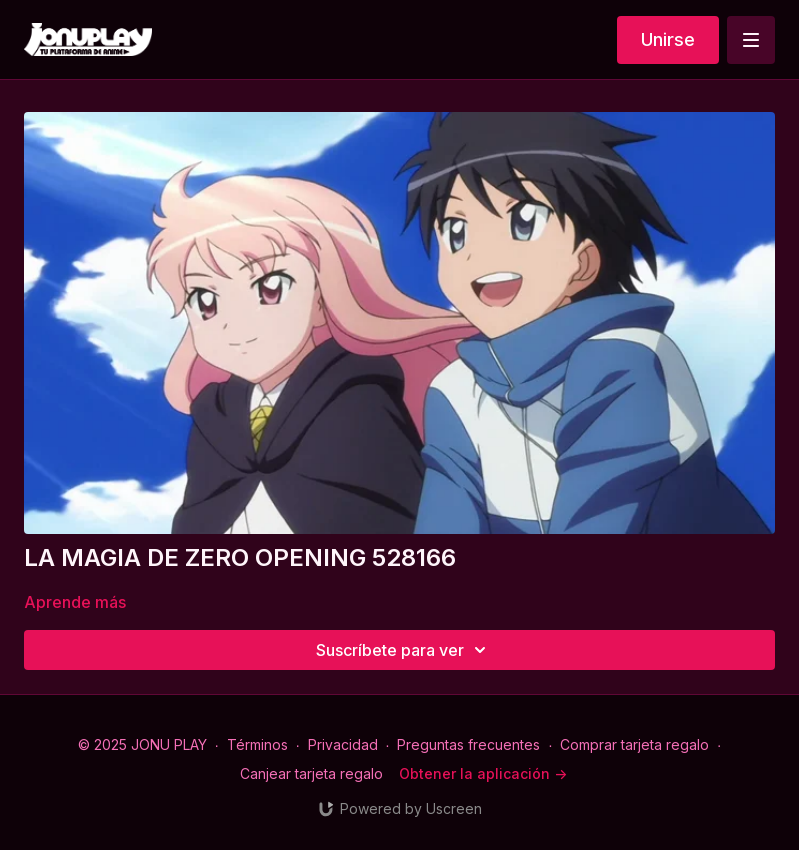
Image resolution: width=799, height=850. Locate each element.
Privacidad (343, 744)
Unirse (668, 39)
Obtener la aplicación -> (483, 773)
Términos (257, 744)
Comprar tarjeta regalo (634, 744)
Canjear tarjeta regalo (311, 773)
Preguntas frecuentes (468, 744)
